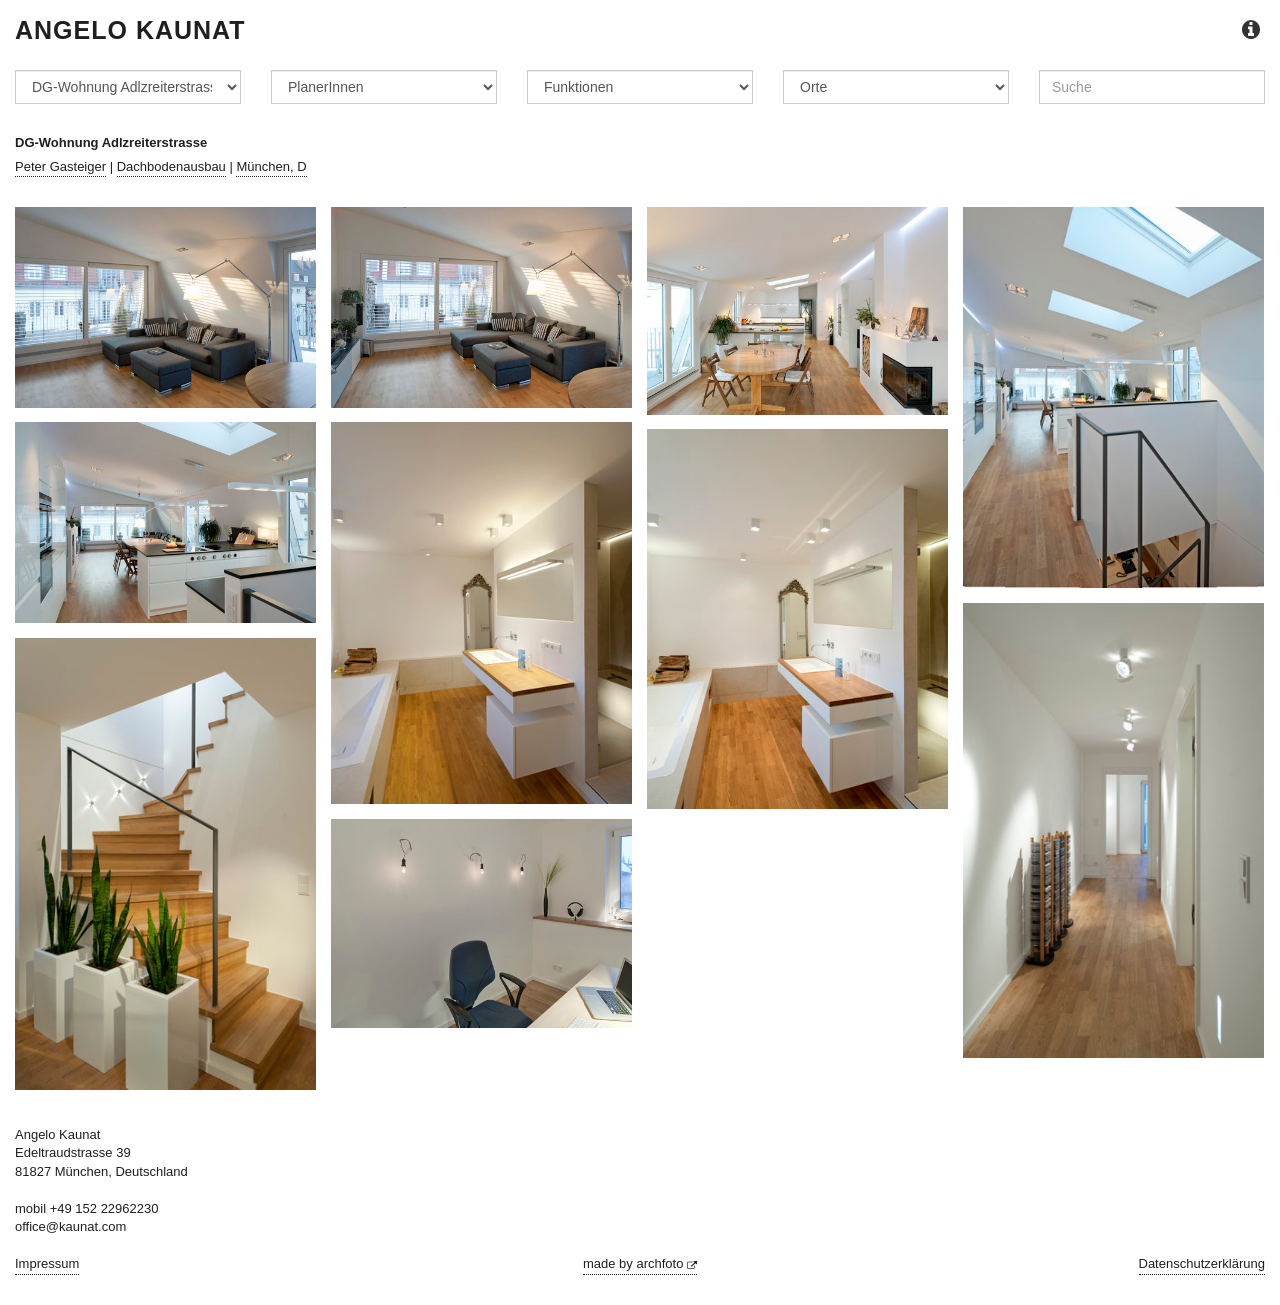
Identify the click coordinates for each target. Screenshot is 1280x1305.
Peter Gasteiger (60, 166)
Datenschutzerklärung (1202, 1263)
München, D (271, 166)
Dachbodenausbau (171, 166)
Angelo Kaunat (130, 30)
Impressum (47, 1263)
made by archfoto (640, 1263)
